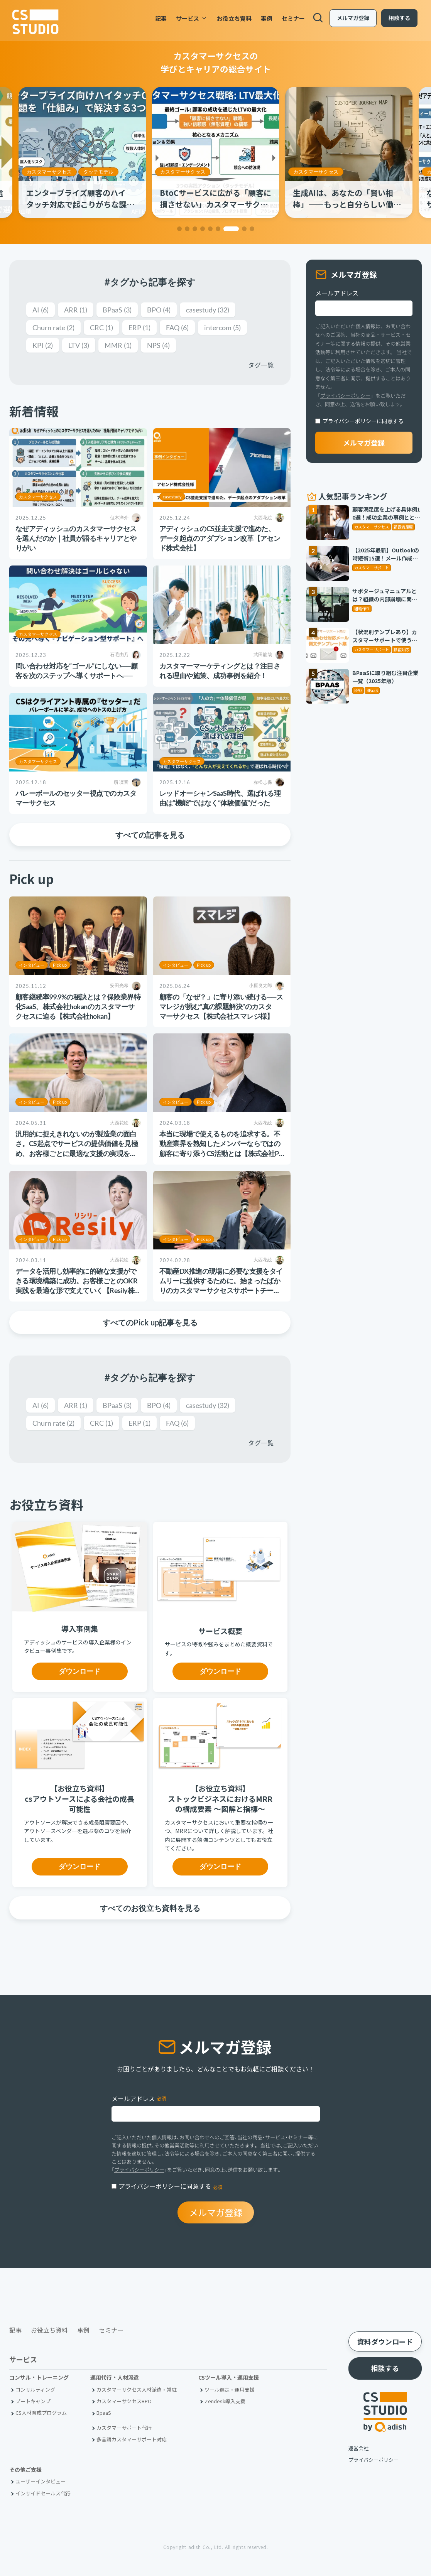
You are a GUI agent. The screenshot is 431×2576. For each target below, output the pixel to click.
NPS (158, 345)
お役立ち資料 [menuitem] (233, 19)
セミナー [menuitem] (292, 19)
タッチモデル (232, 172)
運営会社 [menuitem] (358, 2448)
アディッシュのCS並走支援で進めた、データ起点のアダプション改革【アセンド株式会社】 (220, 538)
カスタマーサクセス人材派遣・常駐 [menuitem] (136, 2389)
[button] (179, 228)
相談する (398, 18)
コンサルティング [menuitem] (35, 2389)
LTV (78, 345)
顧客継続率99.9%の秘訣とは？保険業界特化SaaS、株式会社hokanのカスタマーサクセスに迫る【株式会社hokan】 (77, 1006)
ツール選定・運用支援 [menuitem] (230, 2389)
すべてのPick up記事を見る (150, 1322)
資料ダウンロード (385, 2341)
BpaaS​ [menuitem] (103, 2412)
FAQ (177, 327)
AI (40, 310)
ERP (139, 327)
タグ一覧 (261, 365)
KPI (42, 345)
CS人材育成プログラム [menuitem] (41, 2412)
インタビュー (31, 964)
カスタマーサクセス (49, 172)
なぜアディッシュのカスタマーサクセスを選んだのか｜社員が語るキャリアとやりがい (76, 538)
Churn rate (53, 327)
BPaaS (117, 310)
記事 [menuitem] (160, 19)
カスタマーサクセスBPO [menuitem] (124, 2401)
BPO (159, 310)
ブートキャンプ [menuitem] (33, 2401)
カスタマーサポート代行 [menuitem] (124, 2427)
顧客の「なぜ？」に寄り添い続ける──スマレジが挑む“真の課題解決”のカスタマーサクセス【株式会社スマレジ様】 (221, 1006)
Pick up (60, 964)
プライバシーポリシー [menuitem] (373, 2459)
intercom (222, 327)
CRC (101, 327)
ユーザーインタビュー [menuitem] (40, 2481)
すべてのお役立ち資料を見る (150, 1908)
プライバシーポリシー (345, 395)
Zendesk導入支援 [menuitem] (225, 2401)
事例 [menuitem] (265, 19)
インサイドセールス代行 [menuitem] (43, 2493)
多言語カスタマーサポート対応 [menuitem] (131, 2439)
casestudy (207, 310)
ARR (75, 310)
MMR (118, 345)
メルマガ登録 (352, 18)
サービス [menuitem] (190, 19)
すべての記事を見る (150, 834)
